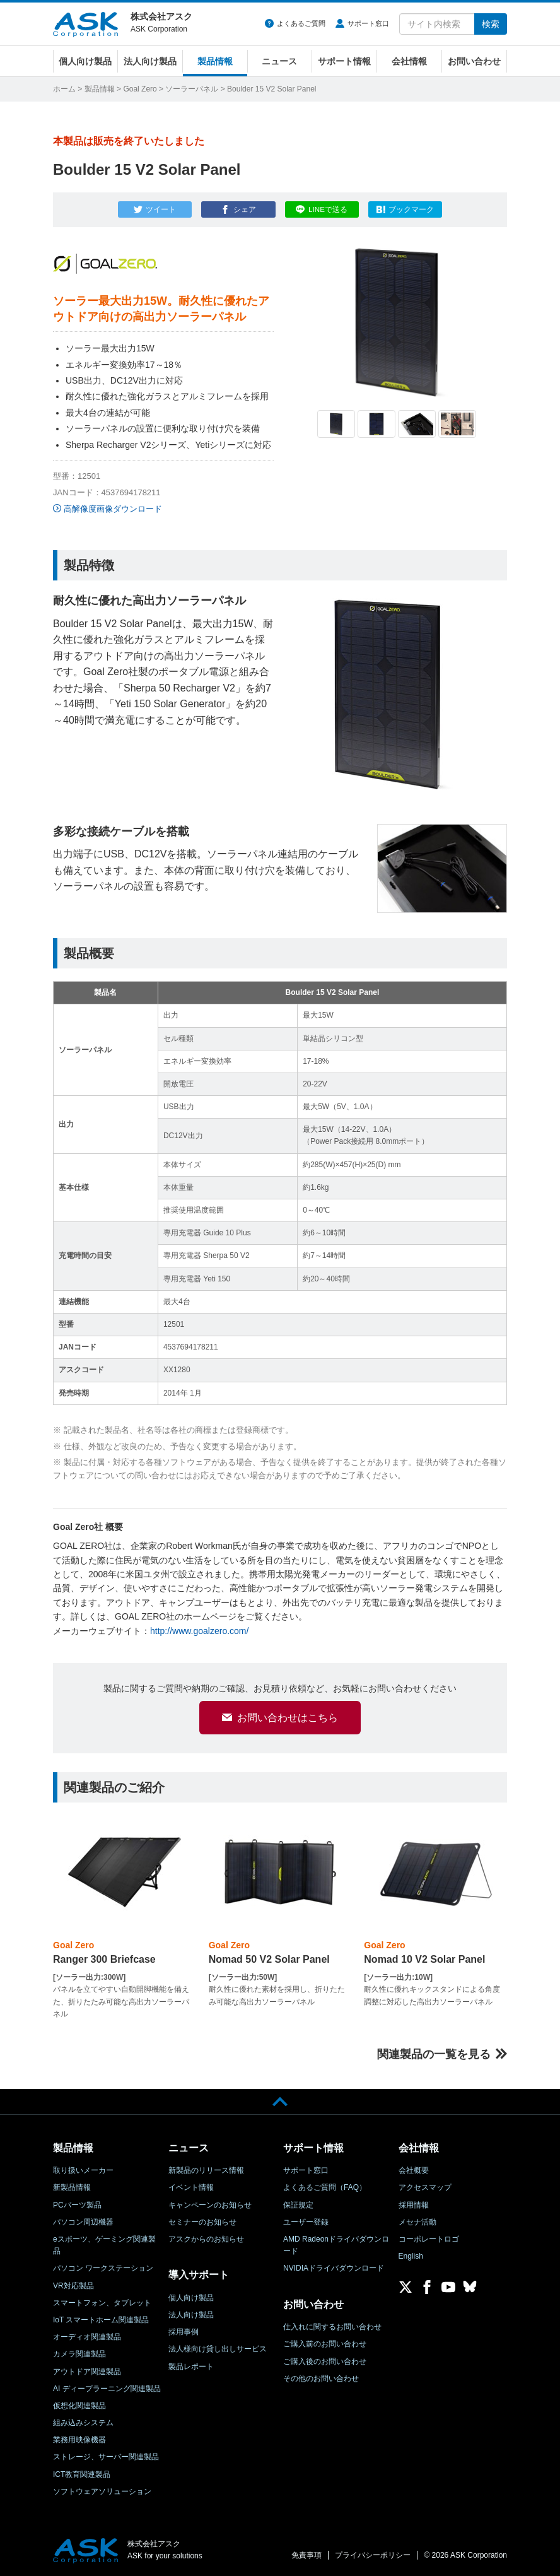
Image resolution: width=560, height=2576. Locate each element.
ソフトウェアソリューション (102, 2491)
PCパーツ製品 (77, 2205)
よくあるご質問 (301, 23)
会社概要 (414, 2170)
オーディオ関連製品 (87, 2336)
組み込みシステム (83, 2422)
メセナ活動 (417, 2222)
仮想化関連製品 (79, 2405)
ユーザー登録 (306, 2222)
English (411, 2256)
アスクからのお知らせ (206, 2239)
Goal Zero (139, 89)
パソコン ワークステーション (103, 2268)
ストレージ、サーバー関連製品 (106, 2456)
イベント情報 (191, 2187)
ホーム (64, 89)
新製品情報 (72, 2187)
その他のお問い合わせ (321, 2378)
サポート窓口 (368, 23)
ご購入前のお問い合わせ (324, 2343)
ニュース (279, 61)
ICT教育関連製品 (81, 2474)
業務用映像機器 (79, 2439)
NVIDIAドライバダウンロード (333, 2268)
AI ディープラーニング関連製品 (107, 2388)
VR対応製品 (73, 2285)
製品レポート (191, 2366)
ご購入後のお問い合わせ (324, 2361)
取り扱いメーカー (83, 2170)
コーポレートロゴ (429, 2239)
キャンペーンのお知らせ (210, 2205)
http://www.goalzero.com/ (199, 1631)
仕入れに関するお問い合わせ (332, 2326)
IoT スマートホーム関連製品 (101, 2319)
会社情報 (409, 61)
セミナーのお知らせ (202, 2222)
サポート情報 (344, 61)
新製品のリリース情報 (206, 2170)
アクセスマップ (425, 2187)
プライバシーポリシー (373, 2555)
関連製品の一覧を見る (434, 2054)
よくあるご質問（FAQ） (324, 2187)
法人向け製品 (150, 61)
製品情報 (215, 61)
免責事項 (306, 2555)
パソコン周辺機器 (83, 2222)
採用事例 (183, 2331)
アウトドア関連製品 (87, 2371)
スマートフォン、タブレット (102, 2302)
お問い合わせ (474, 61)
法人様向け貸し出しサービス (217, 2348)
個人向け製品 (85, 61)
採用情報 (414, 2205)
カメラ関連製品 (79, 2354)
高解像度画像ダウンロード (113, 509)
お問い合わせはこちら (287, 1728)
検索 (490, 24)
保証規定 (298, 2205)
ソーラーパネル (191, 89)
